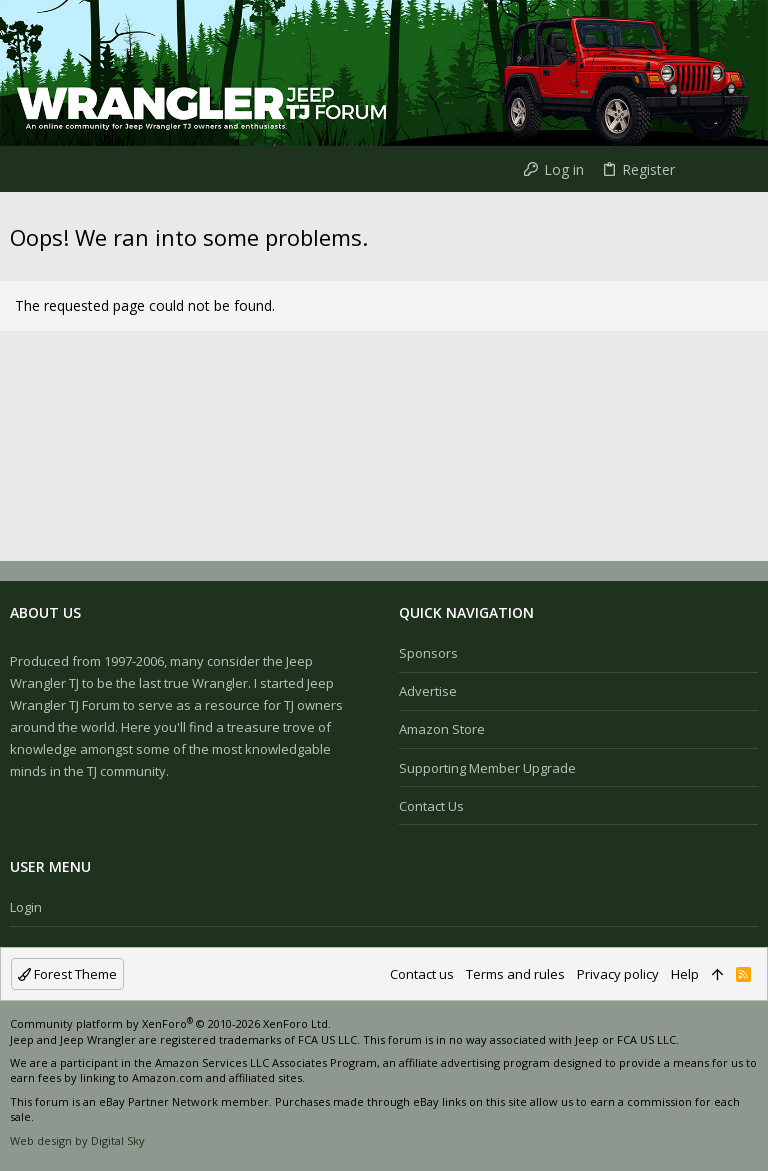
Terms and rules (515, 974)
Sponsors (428, 653)
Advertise (428, 691)
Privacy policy (618, 974)
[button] (20, 169)
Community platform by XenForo (170, 1023)
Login (26, 907)
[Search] (736, 169)
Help (685, 974)
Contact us (431, 806)
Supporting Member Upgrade (487, 768)
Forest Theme (67, 974)
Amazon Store (442, 729)
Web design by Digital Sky (77, 1140)
